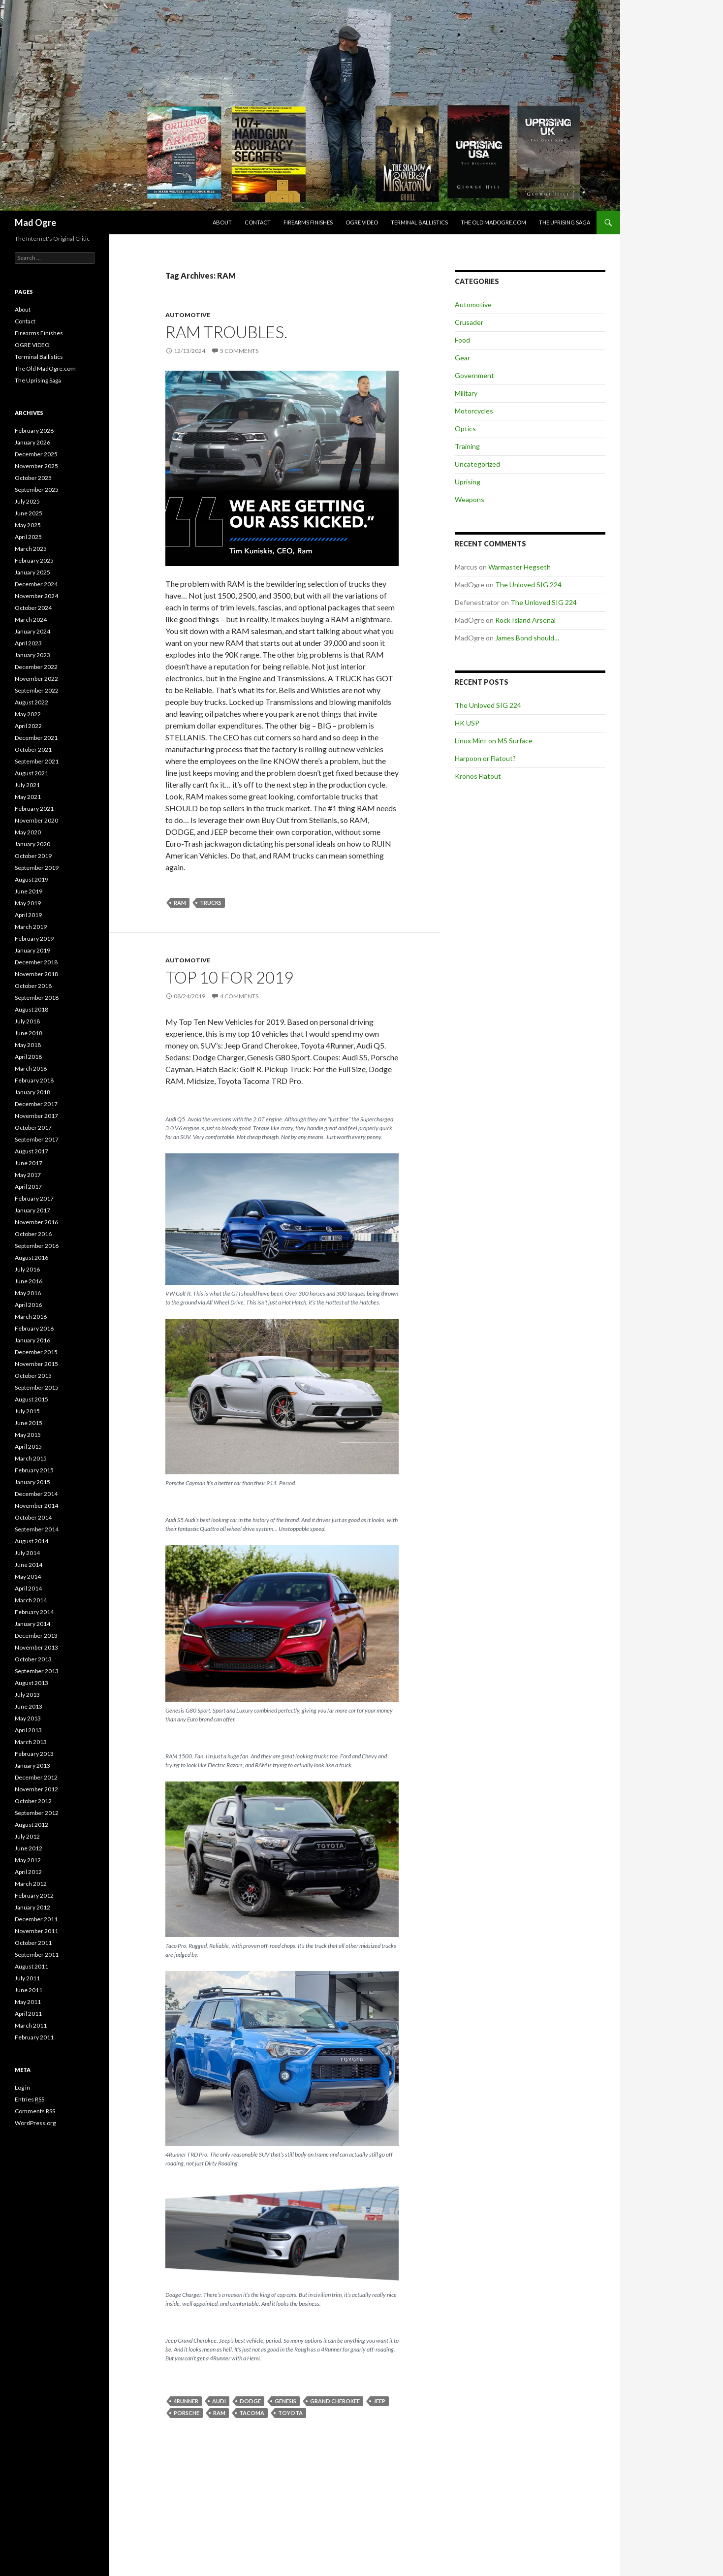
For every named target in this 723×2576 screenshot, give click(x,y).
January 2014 (32, 1623)
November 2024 (36, 596)
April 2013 (28, 1730)
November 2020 (36, 820)
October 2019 (33, 855)
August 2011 (31, 1966)
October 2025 (33, 477)
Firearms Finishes (308, 222)
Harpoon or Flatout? (485, 758)
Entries (29, 2099)
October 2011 (33, 1942)
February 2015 (34, 1470)
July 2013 (27, 1694)
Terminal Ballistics (419, 222)
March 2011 (31, 2025)
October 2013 (33, 1659)
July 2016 (27, 1269)
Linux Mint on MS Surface (494, 740)
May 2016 (28, 1293)
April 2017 (28, 1186)
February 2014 (34, 1612)
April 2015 (28, 1446)
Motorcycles (474, 411)
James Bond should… (527, 638)
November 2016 (36, 1222)
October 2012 (33, 1801)
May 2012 (28, 1860)
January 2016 (32, 1340)
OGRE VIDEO (362, 222)
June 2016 (28, 1281)
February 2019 (34, 938)
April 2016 (28, 1304)
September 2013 (37, 1671)
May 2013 (28, 1718)
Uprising (467, 481)
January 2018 (32, 1092)
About (222, 222)
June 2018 (28, 1033)
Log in (22, 2087)
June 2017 (28, 1163)
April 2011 (28, 2013)
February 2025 (34, 560)
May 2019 (28, 903)
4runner (186, 2401)
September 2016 (37, 1245)
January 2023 (32, 655)
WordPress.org (35, 2123)
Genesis (285, 2401)
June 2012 (28, 1848)
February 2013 (34, 1753)
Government (474, 375)
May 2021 (28, 796)
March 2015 (31, 1458)
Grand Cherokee (335, 2401)
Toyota (290, 2413)
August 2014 (31, 1541)
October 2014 (33, 1517)
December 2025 (36, 454)
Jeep (379, 2401)
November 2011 (36, 1931)
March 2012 (31, 1883)
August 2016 (31, 1257)
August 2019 (31, 879)
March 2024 (31, 619)
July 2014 (27, 1553)
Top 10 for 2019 (229, 977)
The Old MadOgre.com (493, 222)
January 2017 (32, 1210)
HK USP (467, 723)
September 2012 (37, 1812)
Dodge (250, 2401)
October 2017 (33, 1127)
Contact (258, 222)
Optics (465, 428)
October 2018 (33, 985)
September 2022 (37, 690)
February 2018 (34, 1080)
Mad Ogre (35, 222)
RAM (180, 902)
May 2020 (28, 832)
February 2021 (34, 808)
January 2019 (32, 950)
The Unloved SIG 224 (528, 584)
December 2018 (36, 962)
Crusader (469, 322)
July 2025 (27, 501)
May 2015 (28, 1434)
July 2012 (27, 1836)
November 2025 (36, 466)
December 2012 (36, 1777)
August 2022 (31, 702)
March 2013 (31, 1742)
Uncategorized (477, 464)
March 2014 (31, 1600)
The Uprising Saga (564, 222)
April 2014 (28, 1588)
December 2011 (36, 1919)
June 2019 (28, 891)
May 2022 (28, 714)
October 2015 (33, 1375)
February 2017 (34, 1198)
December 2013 (36, 1635)
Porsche (186, 2413)
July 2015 (27, 1411)
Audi (219, 2401)
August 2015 (31, 1399)
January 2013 (32, 1765)
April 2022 (28, 726)
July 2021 (27, 785)
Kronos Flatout (478, 776)
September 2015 (37, 1387)
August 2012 (31, 1824)
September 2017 (37, 1139)
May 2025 (28, 525)
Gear (462, 357)
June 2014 (28, 1564)
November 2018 (36, 974)
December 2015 (36, 1352)
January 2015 (32, 1482)
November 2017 (36, 1115)
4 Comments (239, 996)
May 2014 (28, 1576)
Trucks (210, 902)
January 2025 (32, 572)
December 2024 (36, 584)
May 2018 (28, 1045)
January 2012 (32, 1907)
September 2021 (37, 761)
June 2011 (28, 1990)
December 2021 (36, 737)
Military (466, 393)
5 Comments (239, 350)
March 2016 (31, 1316)
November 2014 (36, 1505)
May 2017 (28, 1174)
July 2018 (27, 1021)
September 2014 (37, 1529)
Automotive (187, 314)
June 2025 (28, 513)
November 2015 (36, 1364)
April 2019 (28, 915)
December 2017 (36, 1104)
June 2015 (28, 1423)
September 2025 (37, 489)
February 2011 (34, 2037)
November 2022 (36, 678)
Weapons (469, 499)
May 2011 (28, 2001)
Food (462, 340)
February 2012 (34, 1895)
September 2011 (37, 1954)
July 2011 (27, 1978)
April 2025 (28, 537)
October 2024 (33, 607)
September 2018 (37, 997)
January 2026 (32, 442)
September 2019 (37, 867)
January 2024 (32, 631)
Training (467, 446)
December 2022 (36, 666)
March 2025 (31, 548)
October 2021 (33, 749)
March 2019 (31, 926)
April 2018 (28, 1056)
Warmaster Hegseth (519, 567)
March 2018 (31, 1068)
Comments (35, 2111)
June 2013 (28, 1706)
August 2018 (31, 1009)
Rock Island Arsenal (525, 620)
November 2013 (36, 1647)
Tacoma (251, 2413)
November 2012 (36, 1789)
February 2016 (34, 1328)
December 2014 (36, 1493)
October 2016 (33, 1234)
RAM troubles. (226, 332)
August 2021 (31, 773)
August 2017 (31, 1151)
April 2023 (28, 643)
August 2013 (31, 1682)
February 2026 (34, 430)
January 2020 (32, 844)
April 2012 (28, 1872)
